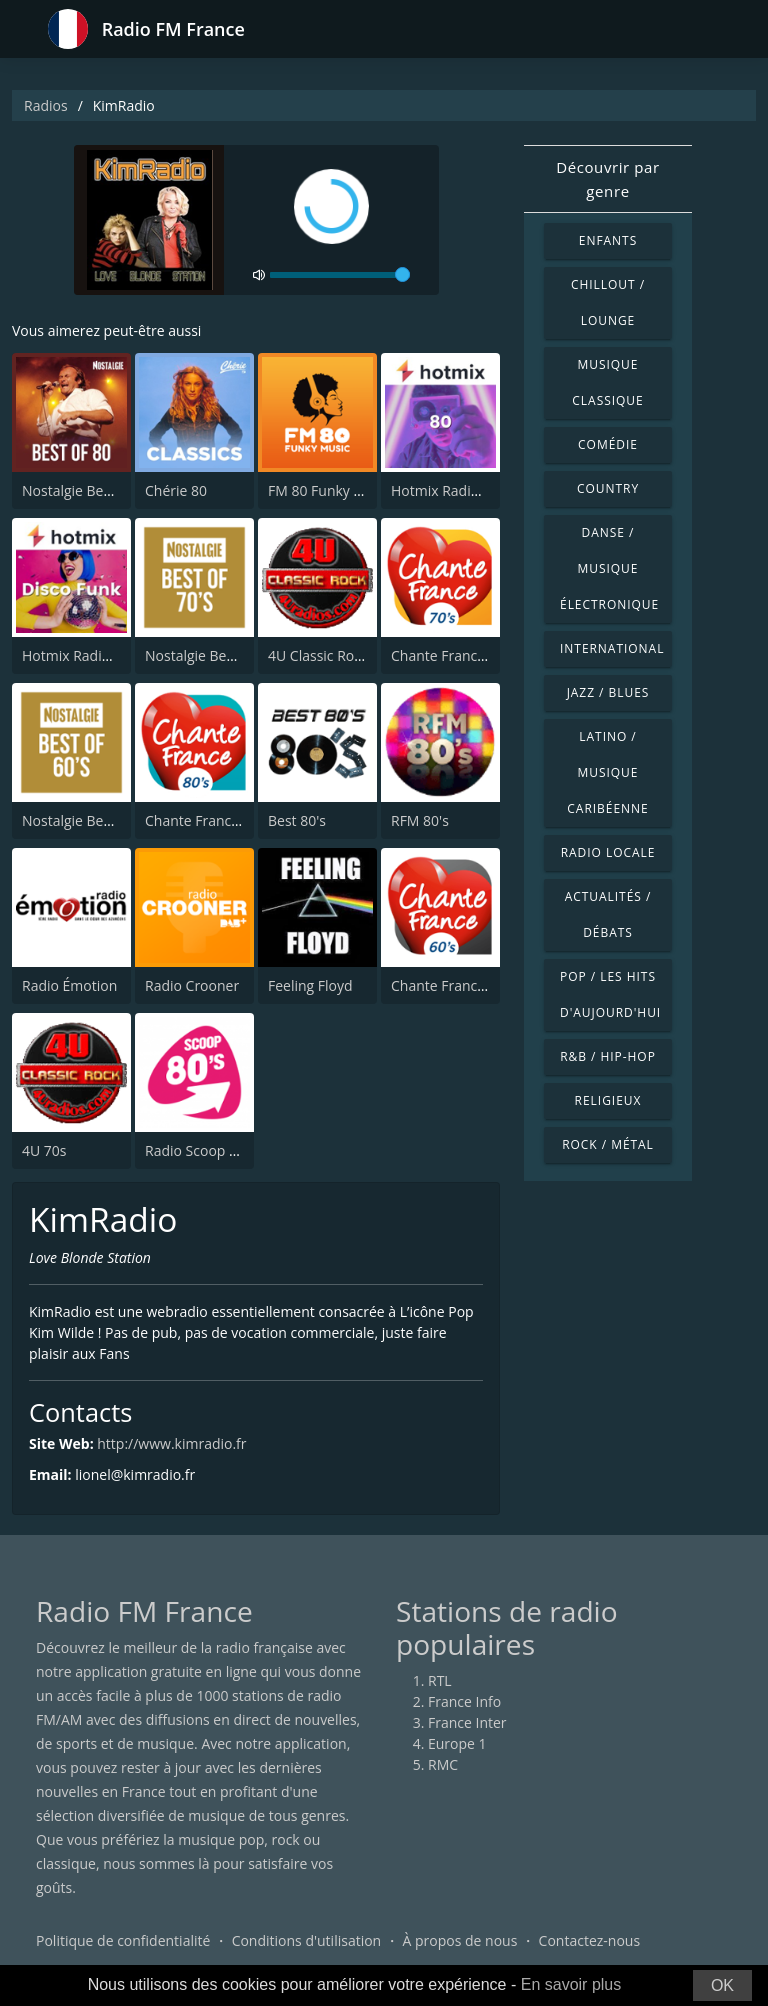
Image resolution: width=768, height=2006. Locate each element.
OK (722, 1985)
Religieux (608, 1100)
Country (608, 488)
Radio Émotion (69, 985)
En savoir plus (571, 1984)
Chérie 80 (176, 490)
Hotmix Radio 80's (450, 490)
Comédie (608, 444)
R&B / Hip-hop (608, 1056)
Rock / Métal (608, 1144)
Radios (46, 105)
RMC (443, 1764)
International (612, 648)
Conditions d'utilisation (307, 1940)
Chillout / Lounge (608, 302)
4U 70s (44, 1150)
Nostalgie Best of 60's (91, 820)
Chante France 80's (207, 820)
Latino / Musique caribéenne (607, 772)
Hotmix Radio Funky (87, 655)
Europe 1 (457, 1743)
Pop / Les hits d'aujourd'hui (610, 994)
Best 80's (297, 820)
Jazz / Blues (608, 692)
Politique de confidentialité (123, 1940)
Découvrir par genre (608, 179)
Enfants (608, 240)
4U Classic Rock (318, 655)
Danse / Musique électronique (609, 568)
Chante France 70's (453, 655)
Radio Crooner (192, 985)
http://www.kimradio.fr (171, 1443)
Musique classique (607, 382)
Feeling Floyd (310, 985)
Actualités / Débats (608, 914)
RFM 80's (420, 820)
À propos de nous (459, 1940)
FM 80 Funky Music (330, 490)
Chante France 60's (453, 985)
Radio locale (608, 852)
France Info (464, 1701)
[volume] (340, 275)
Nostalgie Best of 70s (213, 655)
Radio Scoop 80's (200, 1150)
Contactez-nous (590, 1940)
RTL (440, 1680)
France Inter (467, 1722)
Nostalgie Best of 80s (90, 490)
